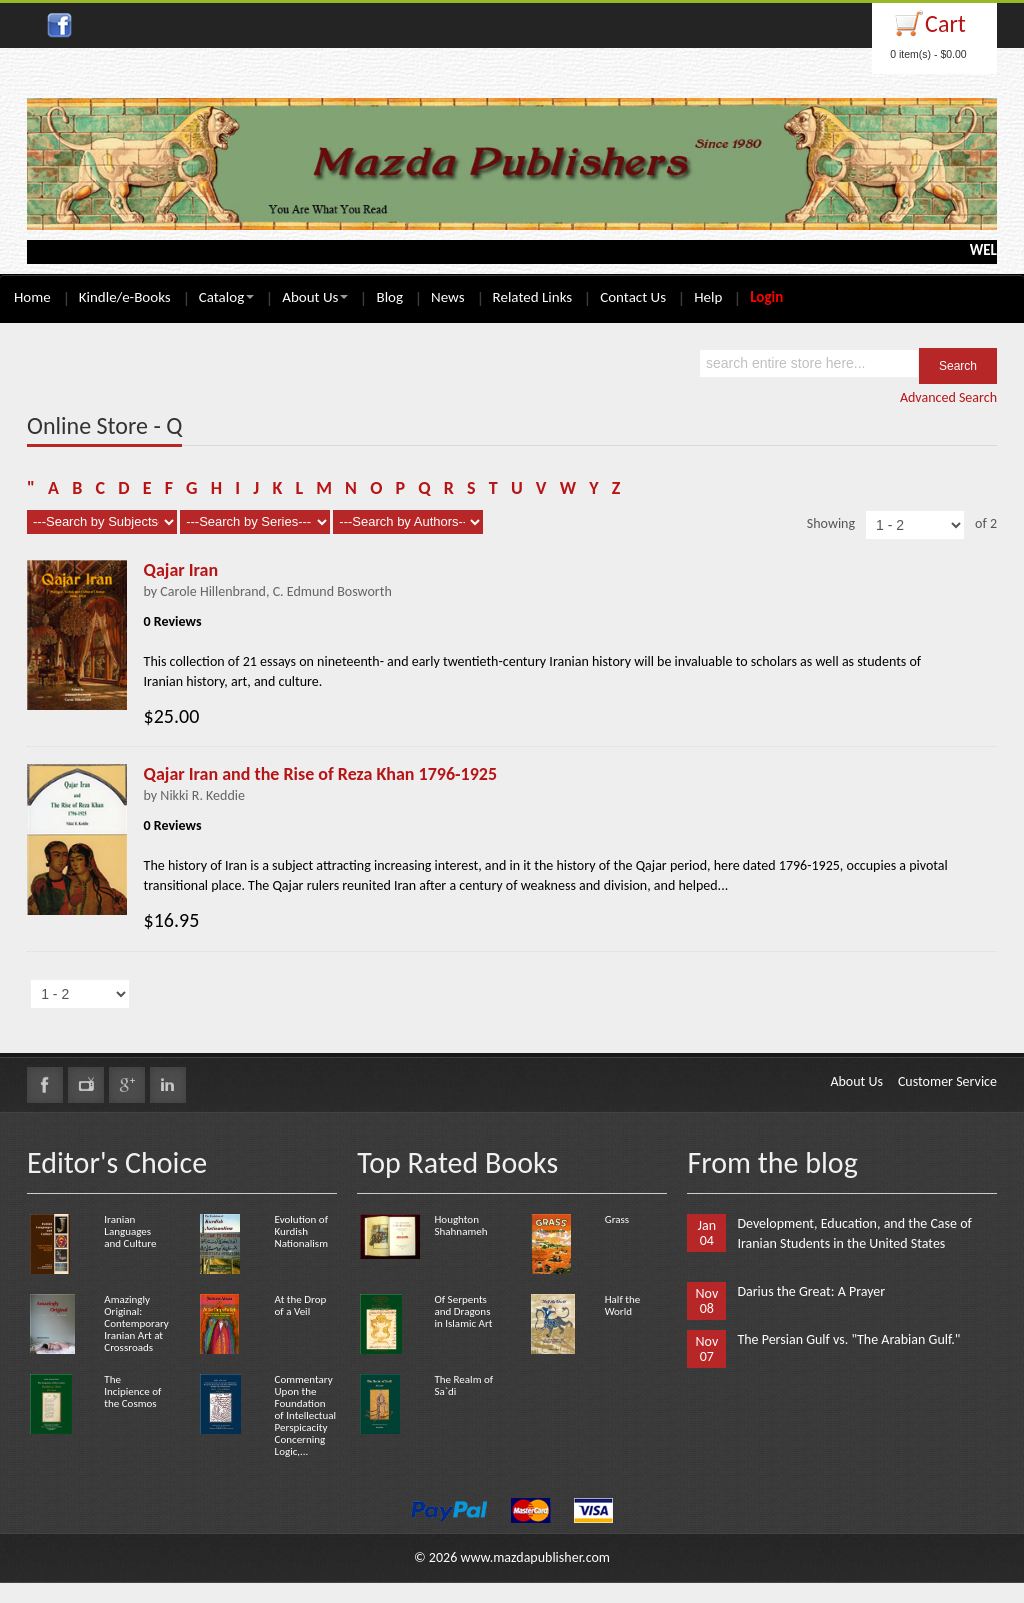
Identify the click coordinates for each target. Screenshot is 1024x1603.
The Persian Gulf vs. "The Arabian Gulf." (848, 1339)
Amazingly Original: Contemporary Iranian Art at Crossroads (136, 1323)
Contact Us (633, 297)
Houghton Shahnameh (460, 1225)
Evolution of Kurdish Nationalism (301, 1231)
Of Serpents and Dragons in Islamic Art (463, 1311)
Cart (945, 23)
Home (32, 297)
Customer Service (947, 1081)
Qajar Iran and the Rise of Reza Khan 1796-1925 (320, 774)
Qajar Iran (181, 570)
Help (708, 297)
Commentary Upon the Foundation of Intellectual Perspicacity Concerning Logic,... (306, 1415)
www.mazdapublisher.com (535, 1557)
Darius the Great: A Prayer (811, 1291)
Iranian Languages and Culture (130, 1231)
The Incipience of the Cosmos (132, 1391)
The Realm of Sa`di (463, 1385)
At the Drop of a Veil (301, 1305)
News (448, 297)
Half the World (622, 1305)
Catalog (226, 297)
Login (766, 297)
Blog (389, 297)
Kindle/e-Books (125, 297)
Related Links (533, 297)
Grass (617, 1219)
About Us (315, 297)
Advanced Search (948, 397)
